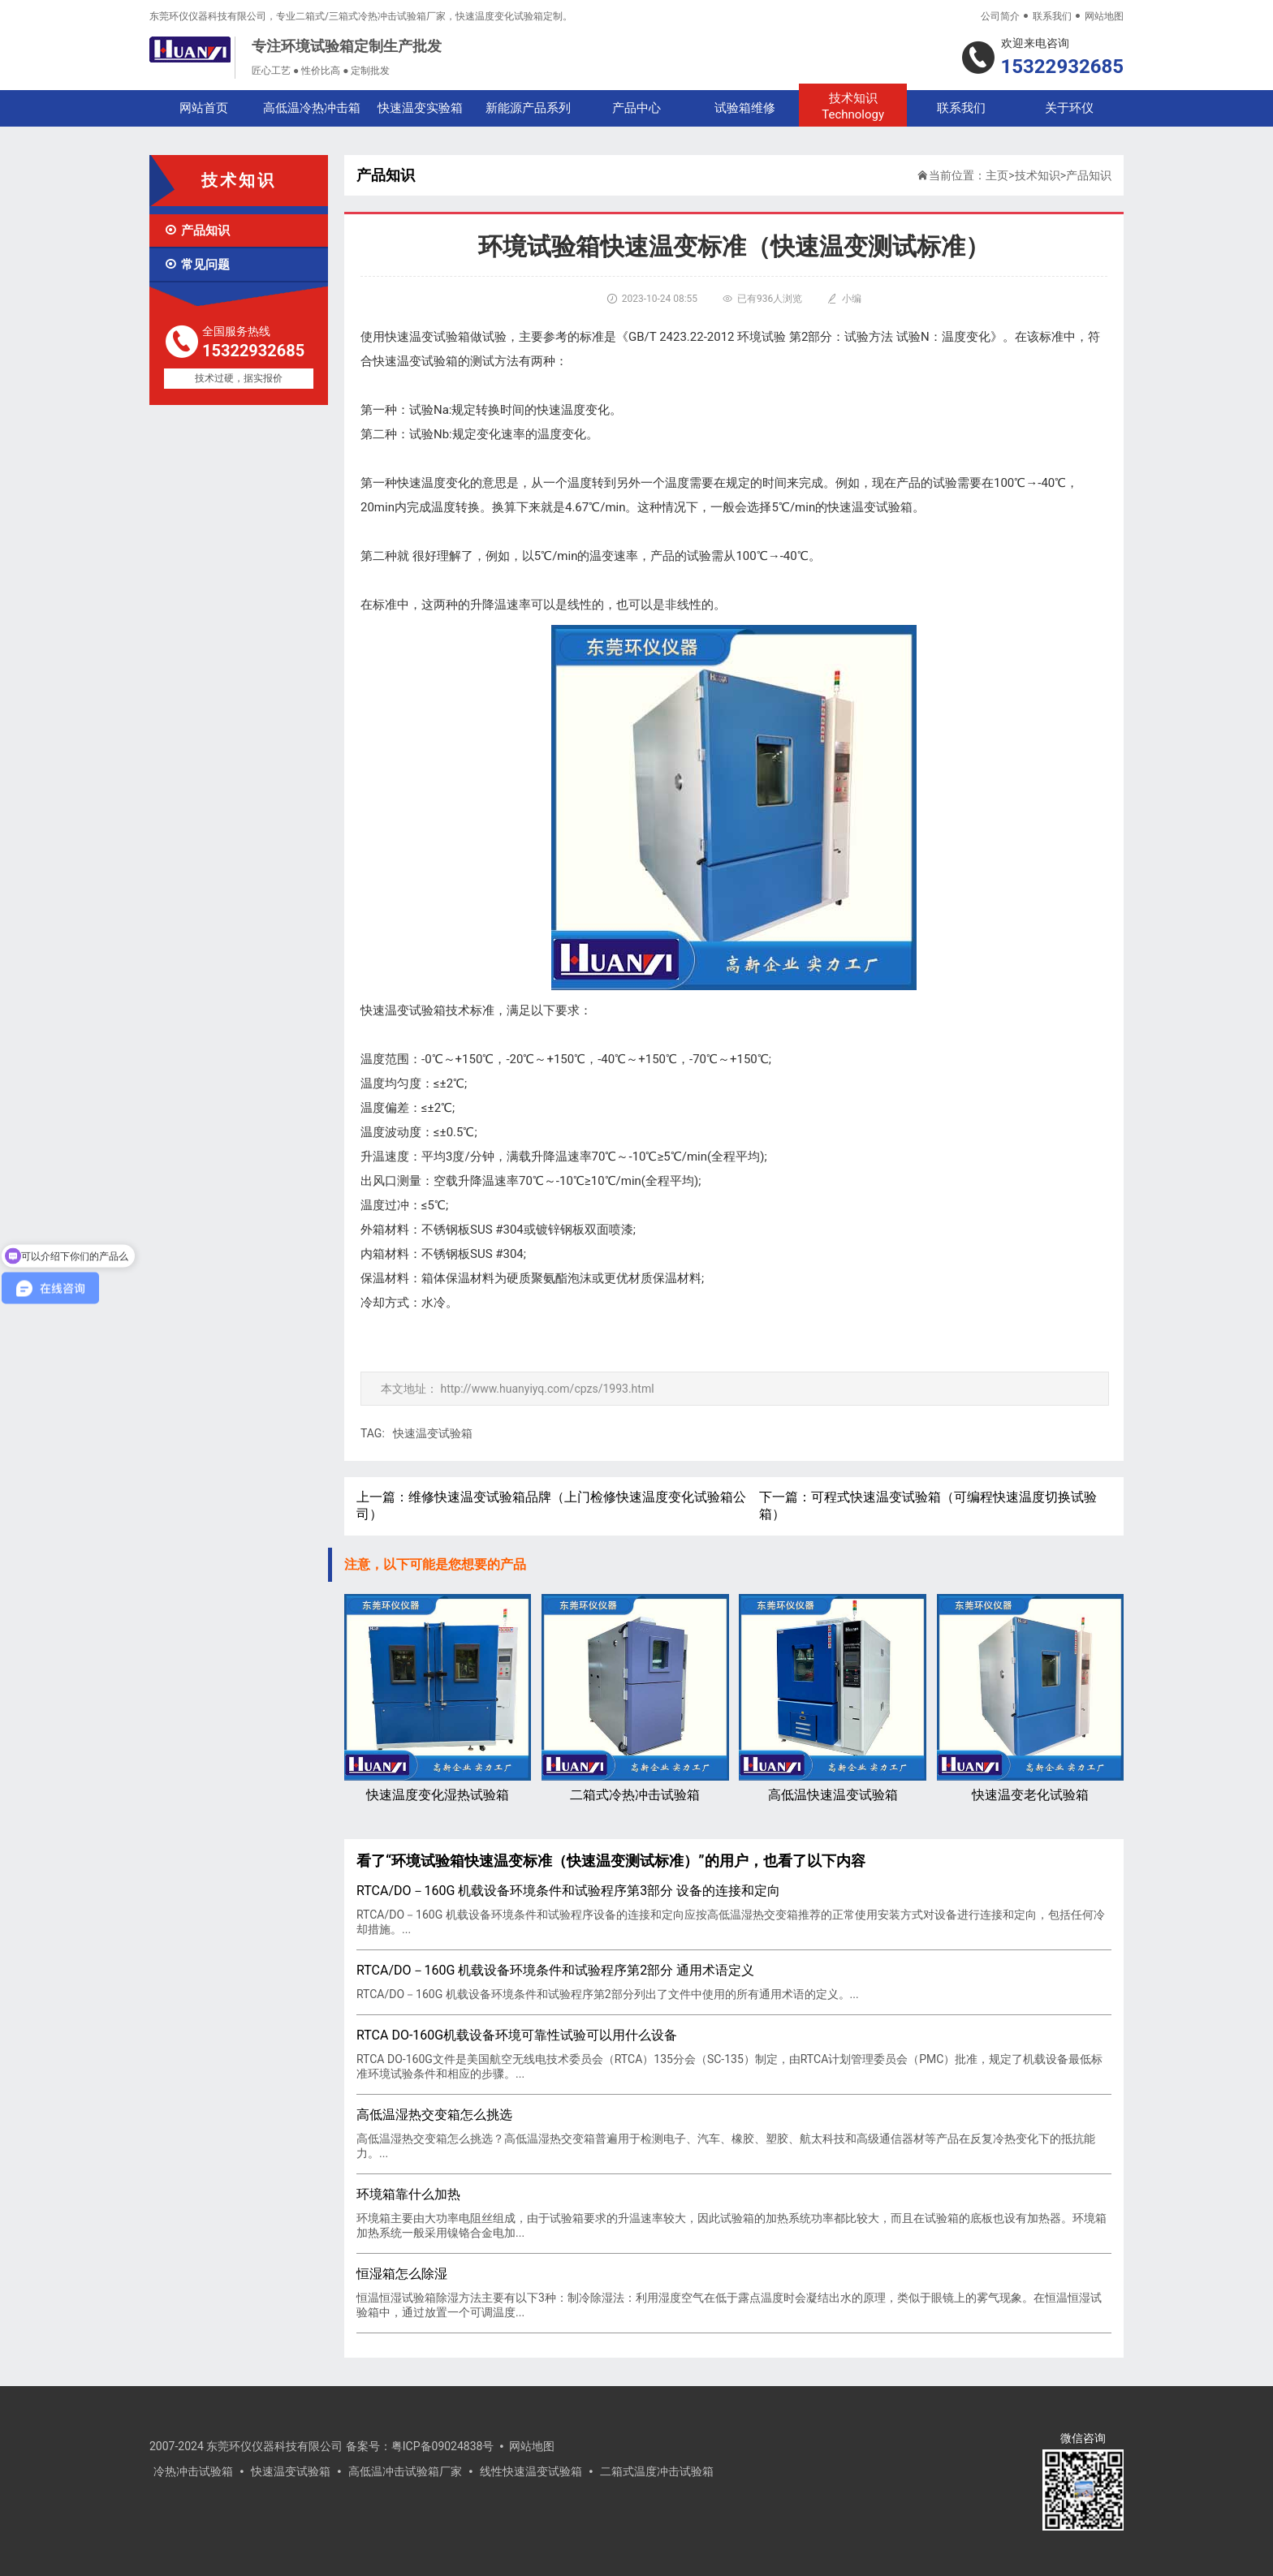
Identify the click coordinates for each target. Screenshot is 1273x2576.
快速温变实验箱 (420, 108)
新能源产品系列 (528, 108)
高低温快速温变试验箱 (832, 1698)
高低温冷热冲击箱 (311, 108)
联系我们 (1052, 16)
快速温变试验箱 (433, 1433)
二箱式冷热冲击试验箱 (635, 1698)
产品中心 (636, 108)
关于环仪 (1069, 108)
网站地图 (1104, 16)
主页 (997, 175)
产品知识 (197, 230)
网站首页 (203, 108)
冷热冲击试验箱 (193, 2471)
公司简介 (1000, 16)
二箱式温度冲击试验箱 (657, 2471)
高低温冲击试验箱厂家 (405, 2471)
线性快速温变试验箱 (531, 2471)
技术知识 (853, 107)
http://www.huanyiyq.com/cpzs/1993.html (547, 1388)
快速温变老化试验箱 (1030, 1698)
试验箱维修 (744, 108)
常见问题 (197, 264)
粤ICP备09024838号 (442, 2446)
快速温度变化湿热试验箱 (437, 1698)
